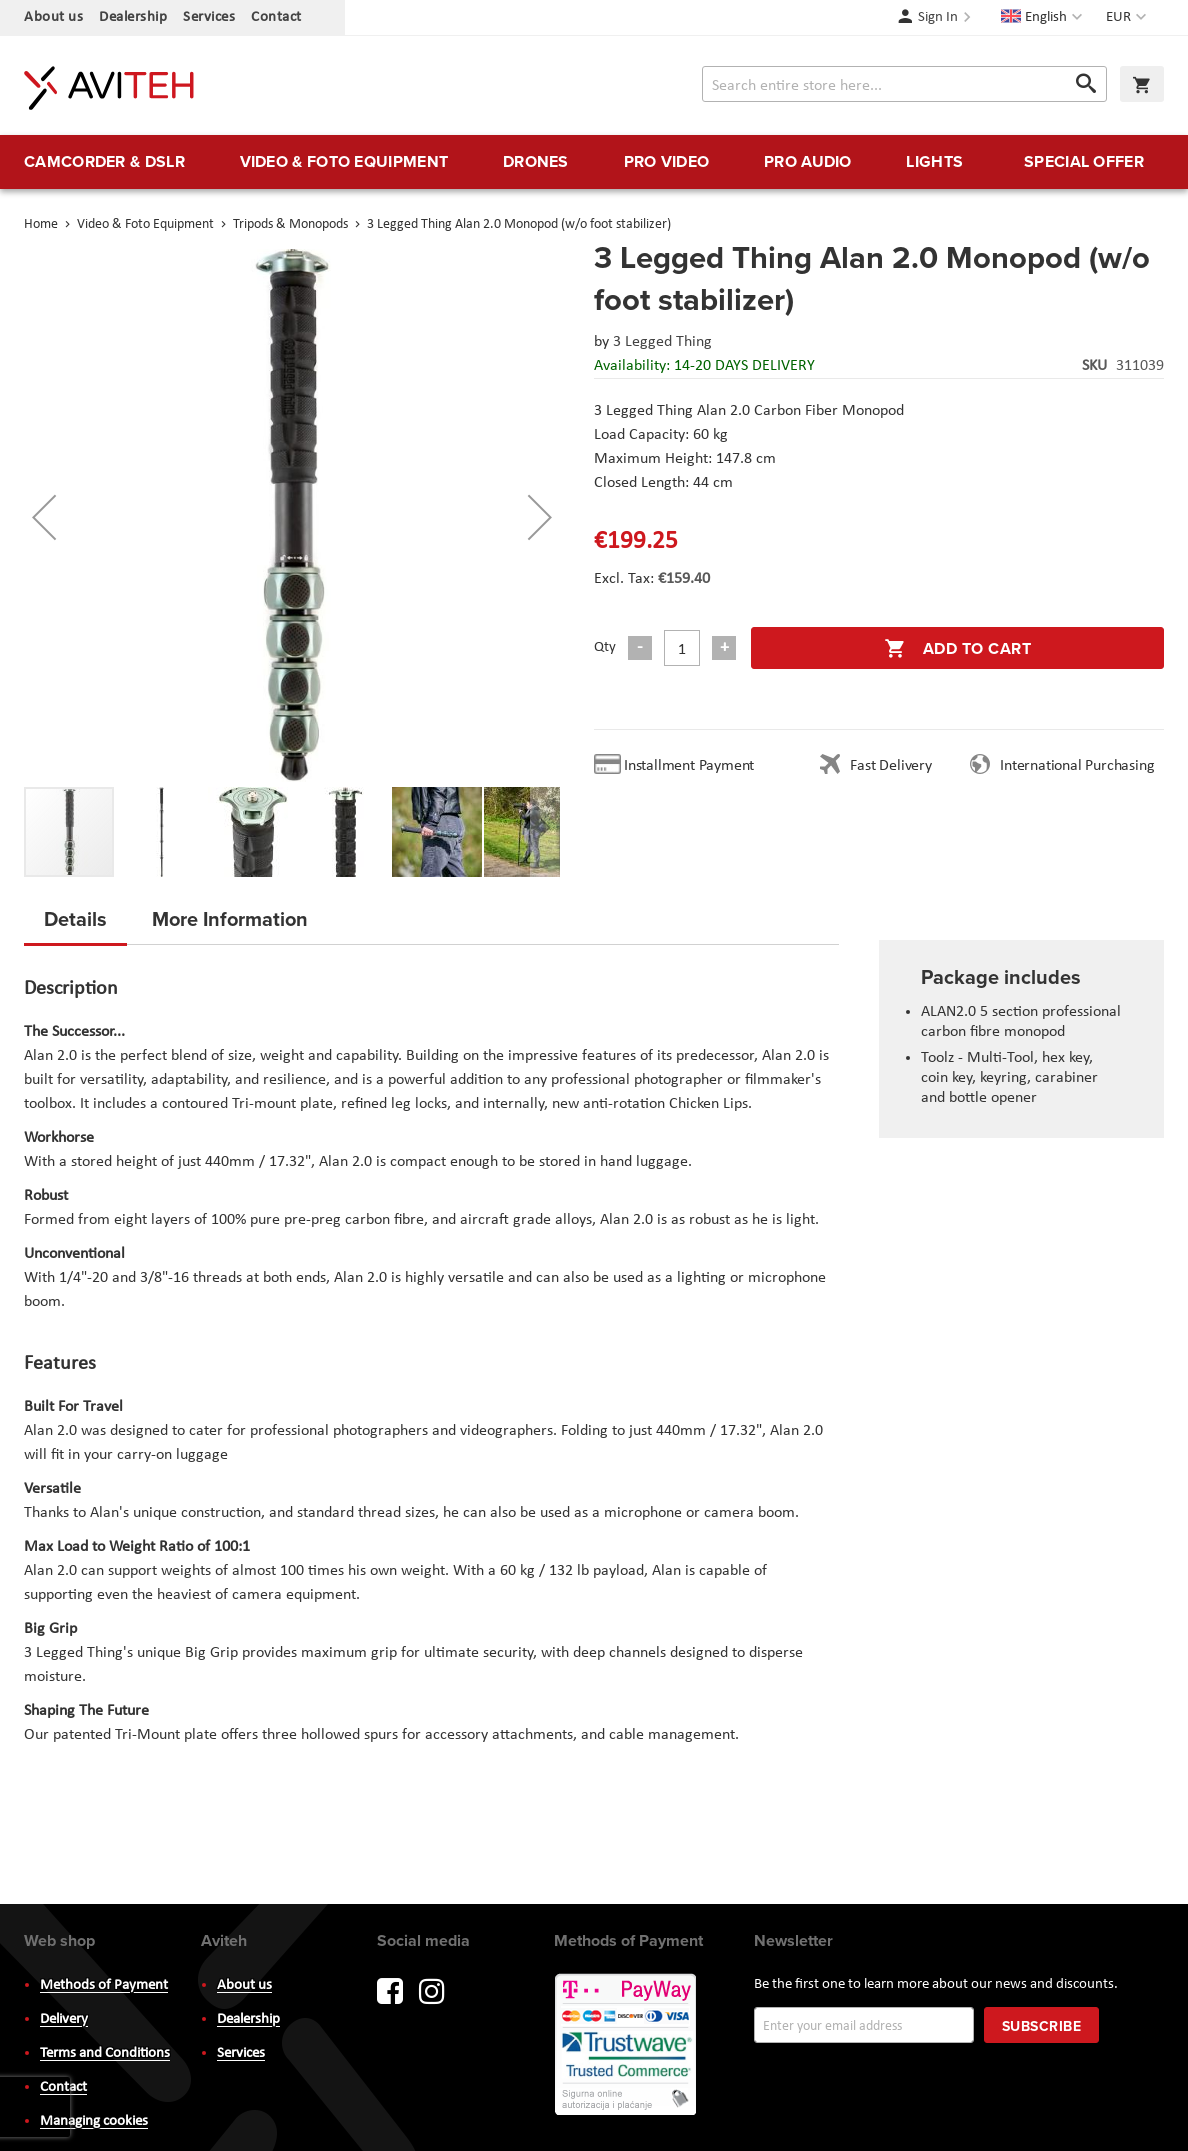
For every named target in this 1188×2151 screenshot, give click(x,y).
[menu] (594, 162)
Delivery (64, 2019)
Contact (276, 17)
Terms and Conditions (105, 2053)
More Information (230, 918)
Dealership (133, 17)
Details (75, 918)
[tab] (75, 925)
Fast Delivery (890, 766)
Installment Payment (693, 766)
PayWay (627, 2046)
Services (209, 17)
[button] (1128, 18)
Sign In (938, 17)
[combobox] (904, 84)
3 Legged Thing (662, 342)
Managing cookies (94, 2121)
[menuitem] (104, 162)
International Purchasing (1081, 766)
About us (53, 17)
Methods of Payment (104, 1985)
